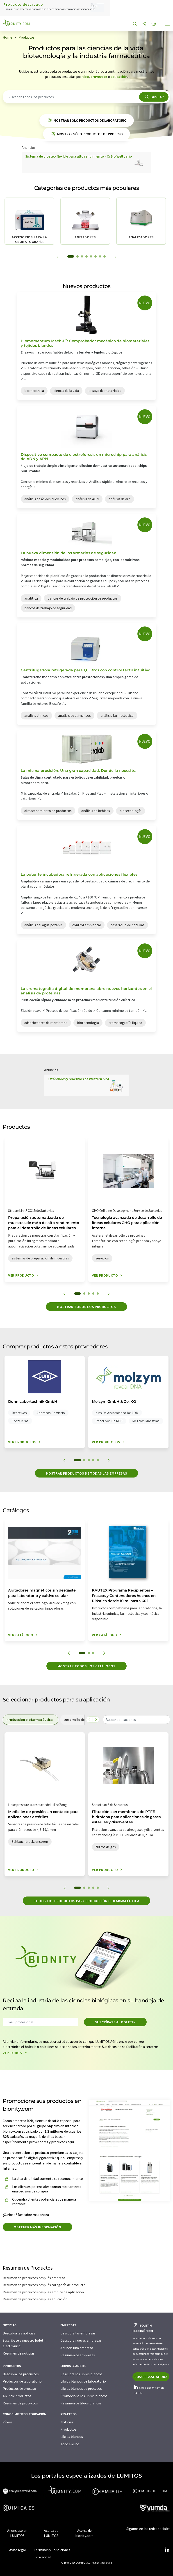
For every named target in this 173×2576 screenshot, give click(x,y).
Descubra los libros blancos (81, 2374)
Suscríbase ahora (150, 2376)
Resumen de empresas (77, 2355)
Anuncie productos (17, 2396)
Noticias (66, 2422)
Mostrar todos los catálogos (86, 1666)
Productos (68, 2429)
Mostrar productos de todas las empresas (86, 1473)
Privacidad (43, 2557)
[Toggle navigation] (167, 24)
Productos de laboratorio (22, 2381)
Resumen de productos (20, 2403)
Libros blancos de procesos (81, 2388)
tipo (85, 76)
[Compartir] (144, 24)
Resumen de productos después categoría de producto (44, 2285)
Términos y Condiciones (52, 2550)
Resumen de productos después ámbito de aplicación (43, 2292)
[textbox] (136, 1719)
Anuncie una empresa (76, 2348)
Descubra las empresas (78, 2333)
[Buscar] (135, 24)
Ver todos (16, 2052)
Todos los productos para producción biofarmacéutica (86, 1901)
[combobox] (136, 1719)
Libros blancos (71, 2436)
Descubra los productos (21, 2374)
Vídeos (8, 2422)
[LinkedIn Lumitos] (167, 2550)
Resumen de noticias (18, 2353)
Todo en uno (69, 2444)
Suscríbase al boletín (115, 2022)
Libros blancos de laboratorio (83, 2381)
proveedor (99, 76)
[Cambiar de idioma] (153, 24)
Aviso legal (17, 2550)
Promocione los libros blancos (83, 2396)
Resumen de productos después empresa (34, 2278)
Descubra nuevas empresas (81, 2340)
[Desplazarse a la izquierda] (89, 1719)
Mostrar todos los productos (86, 1306)
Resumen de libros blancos (81, 2403)
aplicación (119, 76)
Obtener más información (37, 2227)
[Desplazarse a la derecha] (96, 1719)
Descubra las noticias (19, 2333)
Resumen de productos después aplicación (35, 2299)
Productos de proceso (19, 2388)
